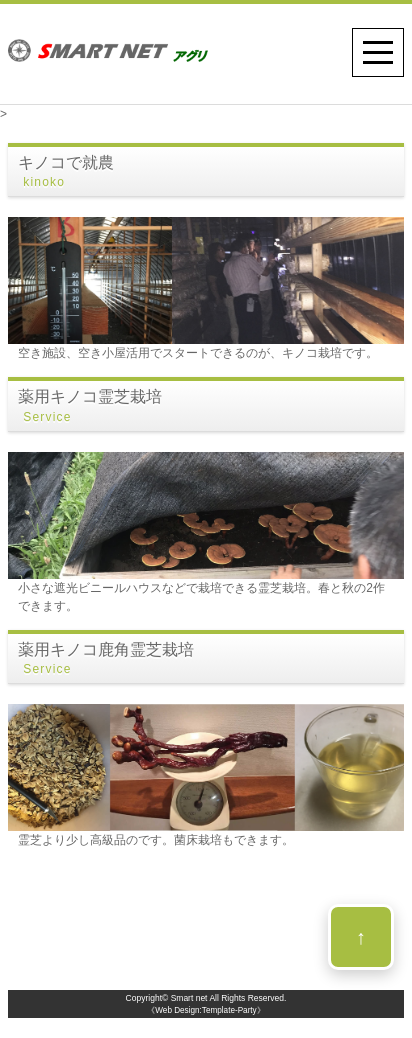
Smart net (189, 998)
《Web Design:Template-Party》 (205, 1010)
